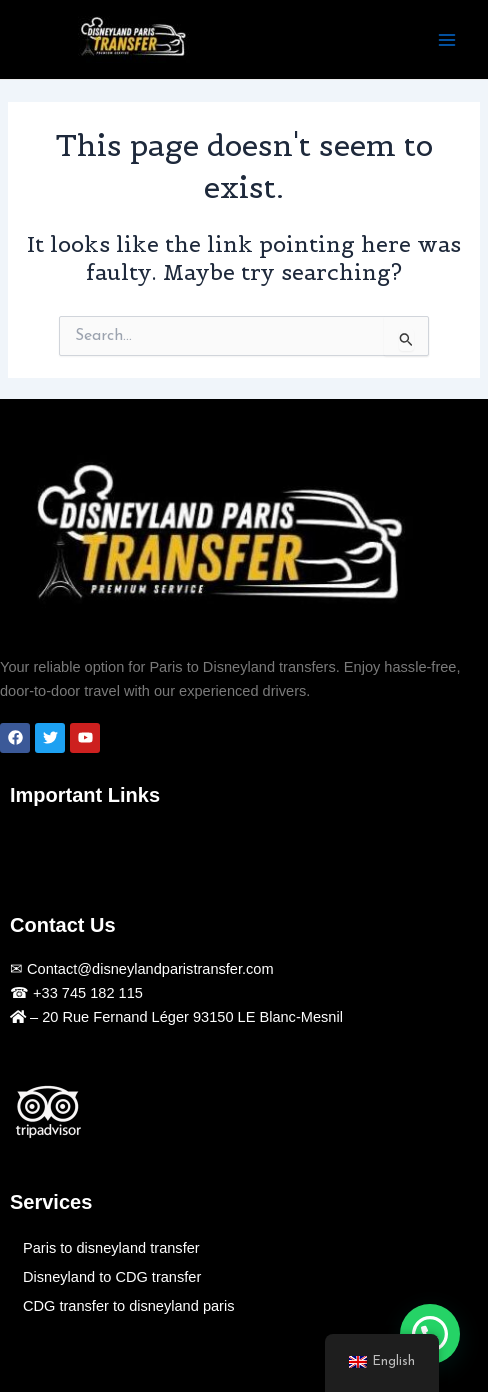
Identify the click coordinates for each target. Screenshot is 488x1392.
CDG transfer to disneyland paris (128, 1306)
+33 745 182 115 (86, 993)
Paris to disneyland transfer (111, 1248)
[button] (30, 850)
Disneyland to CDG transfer (112, 1277)
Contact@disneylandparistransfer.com (148, 969)
